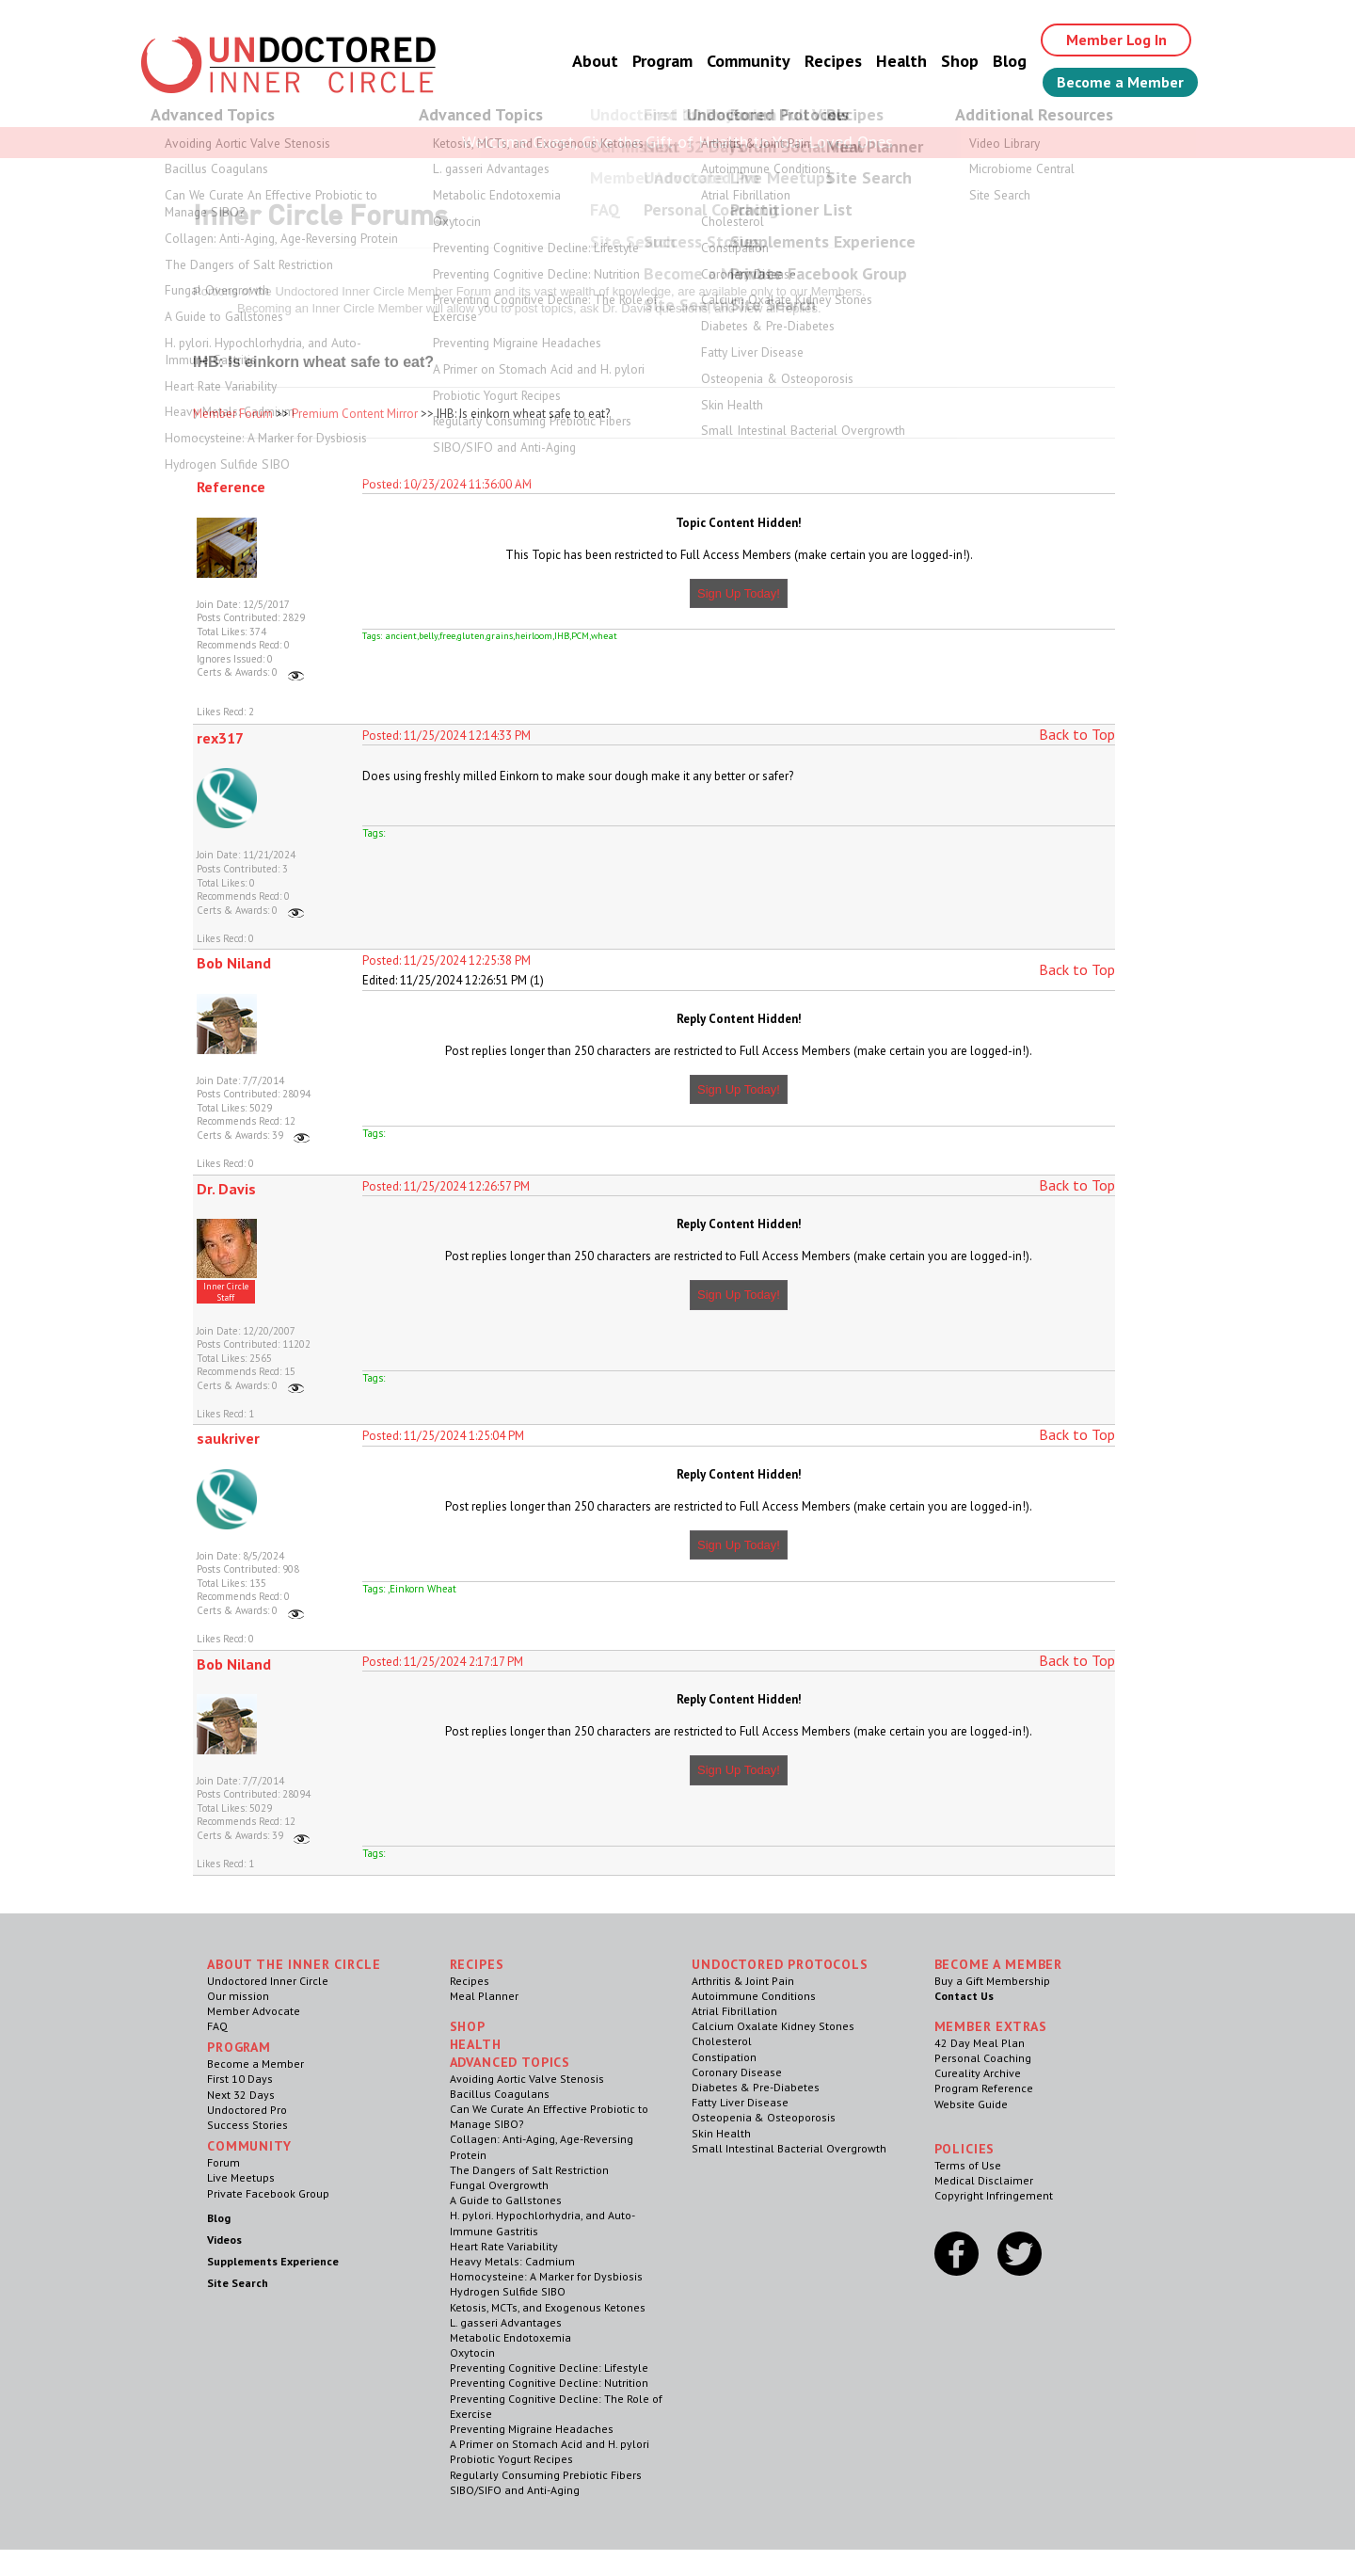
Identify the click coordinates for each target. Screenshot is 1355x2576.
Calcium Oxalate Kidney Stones (773, 2026)
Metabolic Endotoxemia (510, 2337)
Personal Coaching (982, 2058)
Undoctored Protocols (780, 1964)
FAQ (217, 2026)
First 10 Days (240, 2079)
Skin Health (721, 2133)
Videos (224, 2239)
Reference (231, 486)
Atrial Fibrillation (734, 2011)
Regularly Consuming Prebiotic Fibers (546, 2475)
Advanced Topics (510, 2062)
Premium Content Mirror (355, 414)
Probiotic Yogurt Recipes (511, 2459)
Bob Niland (234, 962)
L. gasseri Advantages (506, 2322)
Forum (223, 2162)
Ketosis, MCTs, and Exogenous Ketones (548, 2307)
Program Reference (983, 2088)
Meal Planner (484, 1996)
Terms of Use (967, 2165)
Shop (960, 61)
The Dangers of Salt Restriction (529, 2170)
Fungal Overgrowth (499, 2185)
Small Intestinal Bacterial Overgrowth (789, 2148)
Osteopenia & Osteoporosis (764, 2117)
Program (662, 61)
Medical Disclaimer (983, 2180)
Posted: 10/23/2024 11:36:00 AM (447, 484)
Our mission (238, 1996)
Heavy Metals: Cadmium (512, 2261)
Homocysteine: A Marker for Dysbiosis (546, 2276)
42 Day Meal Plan (979, 2043)
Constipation (724, 2057)
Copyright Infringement (993, 2195)
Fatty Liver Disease (740, 2102)
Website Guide (971, 2104)
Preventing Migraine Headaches (532, 2429)
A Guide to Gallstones (506, 2200)
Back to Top (1077, 734)
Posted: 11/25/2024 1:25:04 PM (443, 1436)
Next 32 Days (241, 2095)
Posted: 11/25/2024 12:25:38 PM (446, 960)
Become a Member (1120, 81)
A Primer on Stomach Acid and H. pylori (549, 2444)
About (595, 61)
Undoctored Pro (247, 2110)
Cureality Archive (977, 2073)
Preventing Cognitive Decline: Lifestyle (549, 2367)
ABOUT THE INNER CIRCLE (293, 1964)
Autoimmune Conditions (754, 1996)
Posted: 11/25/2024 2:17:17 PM (442, 1662)
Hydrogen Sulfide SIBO (508, 2291)
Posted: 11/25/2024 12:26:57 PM (446, 1186)
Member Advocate (253, 2011)
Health (901, 61)
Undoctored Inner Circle (267, 1981)
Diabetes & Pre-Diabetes (756, 2087)
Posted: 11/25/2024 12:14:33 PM (446, 736)
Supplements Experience (273, 2261)
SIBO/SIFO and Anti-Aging (515, 2490)
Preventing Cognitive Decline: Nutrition (549, 2383)
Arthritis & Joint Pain (743, 1981)
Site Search (237, 2283)
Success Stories (247, 2125)
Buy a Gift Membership (992, 1981)
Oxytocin (472, 2352)
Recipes (833, 61)
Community (748, 61)
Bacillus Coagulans (500, 2094)
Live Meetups (241, 2177)
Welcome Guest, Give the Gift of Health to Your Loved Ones (677, 141)
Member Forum (233, 414)
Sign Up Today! (738, 593)
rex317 (220, 737)
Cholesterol (722, 2041)
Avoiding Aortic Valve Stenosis (527, 2079)
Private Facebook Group (268, 2193)
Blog (1010, 61)
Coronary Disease (737, 2072)
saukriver (228, 1438)
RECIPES (477, 1964)
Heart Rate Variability (504, 2246)
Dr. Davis (226, 1188)
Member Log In (1116, 39)
